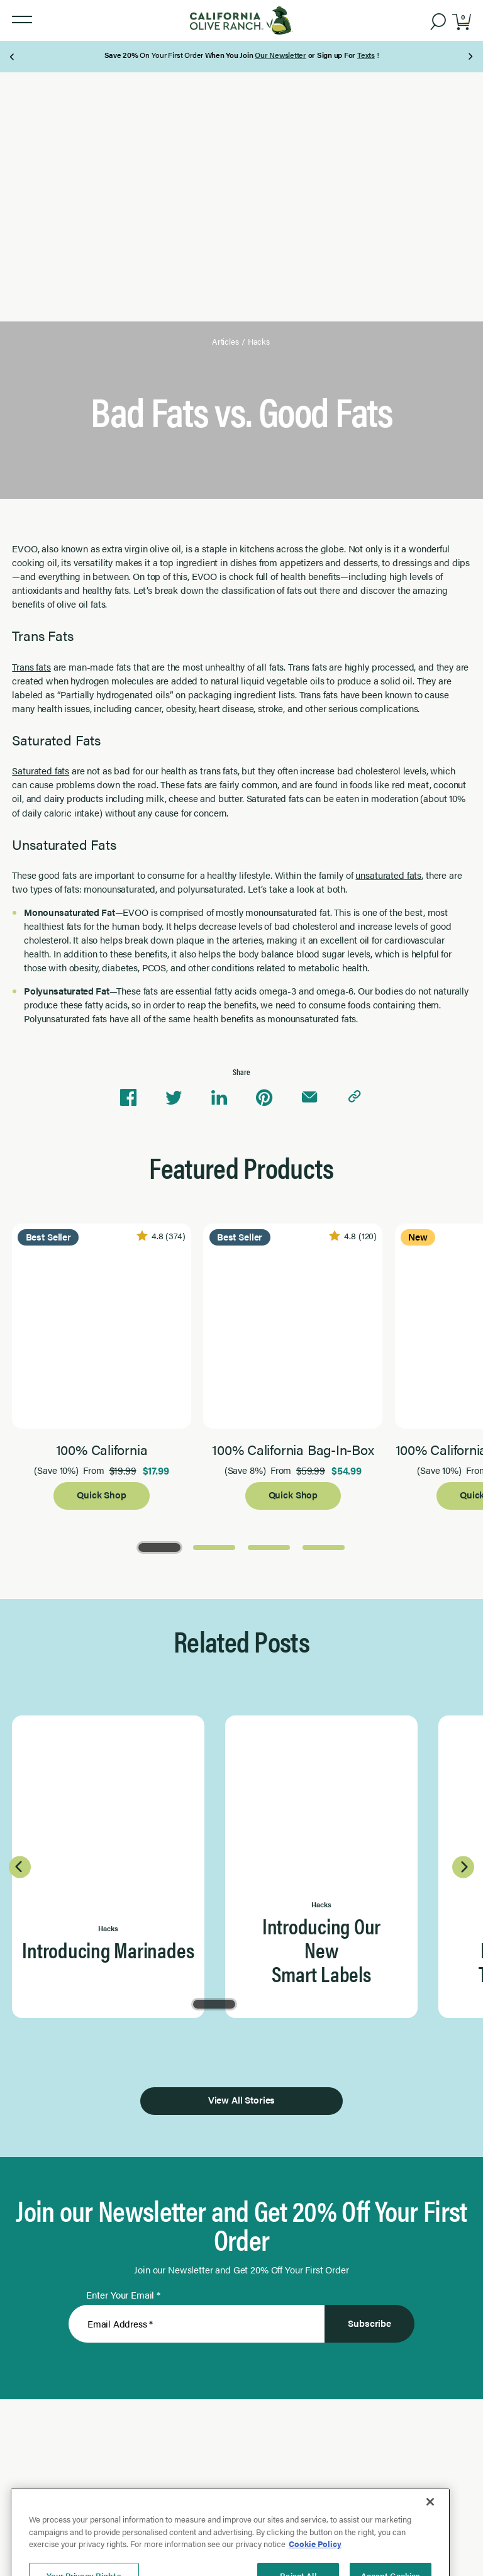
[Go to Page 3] (269, 1546)
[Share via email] (309, 1097)
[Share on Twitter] (173, 1097)
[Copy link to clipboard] (354, 1097)
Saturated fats (40, 770)
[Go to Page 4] (324, 1546)
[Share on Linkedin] (218, 1097)
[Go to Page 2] (214, 1546)
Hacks (259, 342)
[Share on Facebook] (128, 1097)
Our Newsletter (280, 54)
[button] (22, 20)
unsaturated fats (388, 874)
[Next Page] (470, 56)
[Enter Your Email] (197, 2324)
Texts (366, 54)
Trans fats (31, 666)
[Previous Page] (12, 56)
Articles (225, 342)
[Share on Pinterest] (264, 1097)
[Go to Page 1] (159, 1546)
